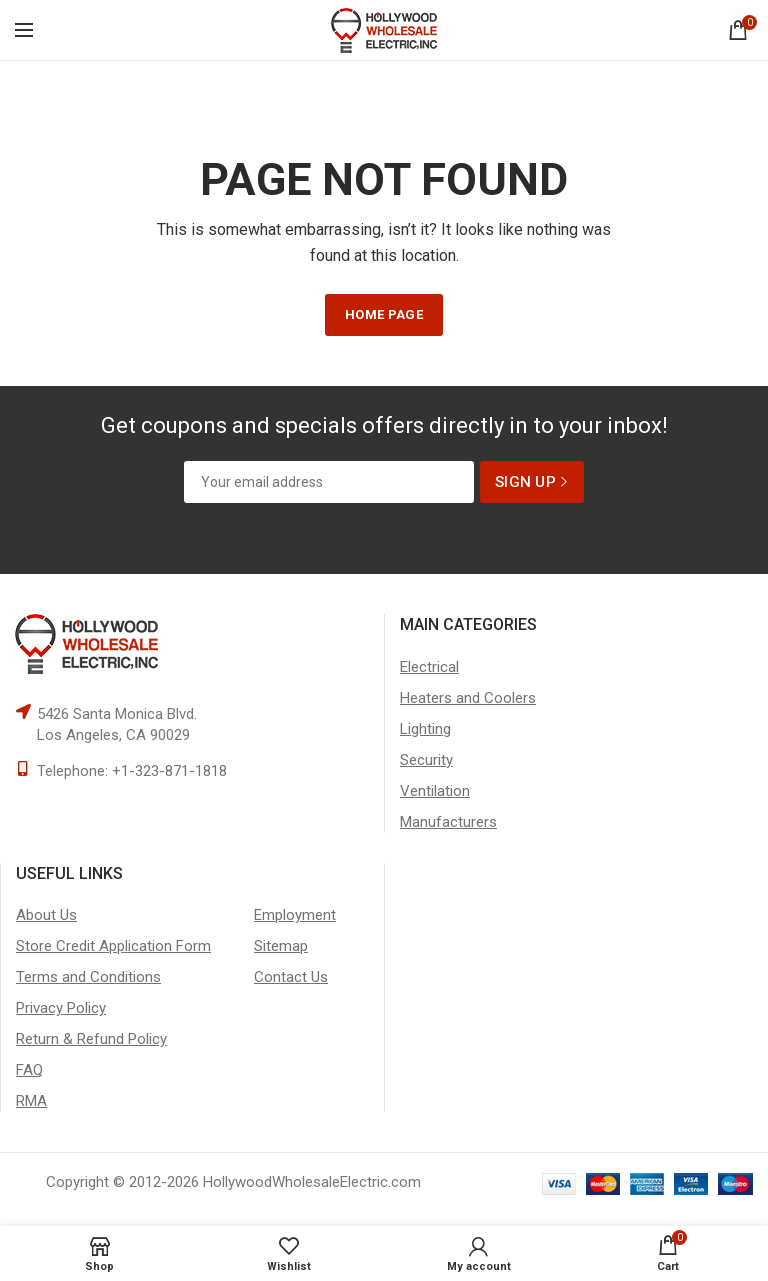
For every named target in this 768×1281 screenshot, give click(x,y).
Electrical (429, 667)
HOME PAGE (384, 314)
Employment (295, 915)
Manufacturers (448, 822)
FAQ (29, 1070)
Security (426, 760)
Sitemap (281, 946)
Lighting (425, 729)
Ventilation (435, 791)
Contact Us (291, 977)
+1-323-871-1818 (169, 771)
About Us (46, 915)
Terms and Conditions (88, 977)
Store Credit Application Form (113, 946)
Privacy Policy (61, 1008)
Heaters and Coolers (468, 698)
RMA (31, 1101)
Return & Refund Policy (91, 1039)
